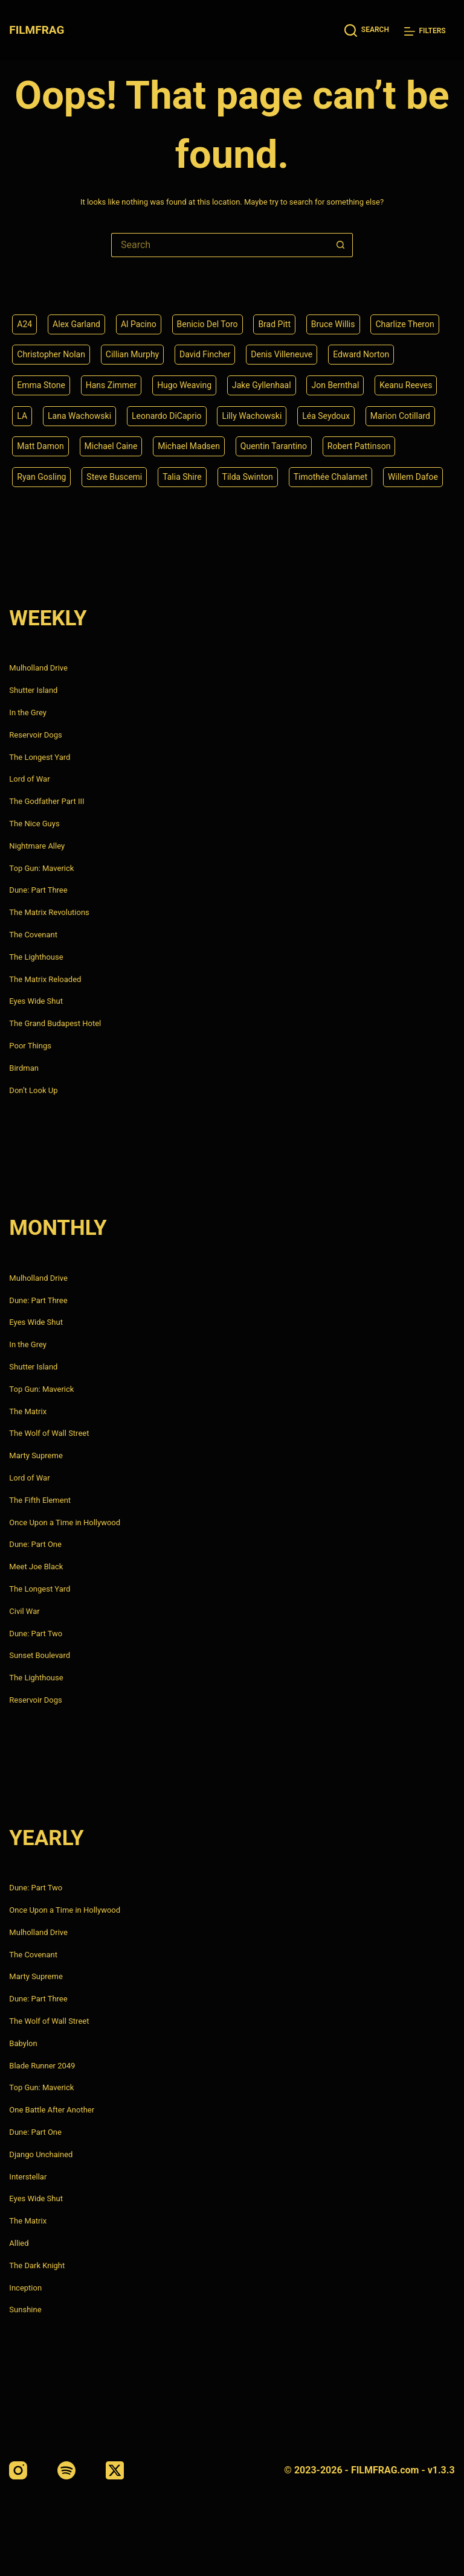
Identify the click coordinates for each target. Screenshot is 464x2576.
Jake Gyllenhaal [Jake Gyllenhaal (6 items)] (261, 385)
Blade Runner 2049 (42, 2065)
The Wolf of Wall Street (49, 1433)
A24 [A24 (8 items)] (24, 324)
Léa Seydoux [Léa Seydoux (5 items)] (326, 416)
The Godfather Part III (46, 801)
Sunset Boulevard (39, 1655)
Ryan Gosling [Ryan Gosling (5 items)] (41, 477)
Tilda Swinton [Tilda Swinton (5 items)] (247, 477)
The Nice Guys (34, 823)
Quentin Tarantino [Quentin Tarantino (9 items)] (273, 446)
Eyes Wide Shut (36, 1001)
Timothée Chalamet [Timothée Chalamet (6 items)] (330, 477)
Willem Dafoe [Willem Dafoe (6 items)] (413, 477)
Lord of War (29, 778)
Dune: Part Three (38, 889)
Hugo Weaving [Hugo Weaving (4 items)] (184, 385)
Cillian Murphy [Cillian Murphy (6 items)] (132, 354)
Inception (25, 2287)
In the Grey (28, 712)
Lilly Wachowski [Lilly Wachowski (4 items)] (252, 416)
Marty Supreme (35, 1455)
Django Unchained (40, 2154)
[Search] (366, 30)
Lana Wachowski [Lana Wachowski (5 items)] (79, 416)
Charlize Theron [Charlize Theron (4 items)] (404, 324)
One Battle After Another (51, 2109)
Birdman (24, 1068)
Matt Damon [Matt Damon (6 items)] (40, 446)
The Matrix (28, 1411)
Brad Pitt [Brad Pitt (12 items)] (274, 324)
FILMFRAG (36, 30)
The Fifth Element (40, 1500)
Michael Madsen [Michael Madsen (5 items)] (189, 446)
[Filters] (425, 31)
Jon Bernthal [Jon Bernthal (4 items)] (335, 385)
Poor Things (30, 1045)
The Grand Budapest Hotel (55, 1023)
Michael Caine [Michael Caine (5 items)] (111, 446)
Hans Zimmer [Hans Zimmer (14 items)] (111, 385)
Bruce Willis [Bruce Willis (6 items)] (333, 324)
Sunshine (25, 2309)
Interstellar (28, 2176)
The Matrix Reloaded (45, 979)
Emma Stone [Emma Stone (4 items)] (41, 385)
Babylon (23, 2043)
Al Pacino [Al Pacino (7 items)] (138, 324)
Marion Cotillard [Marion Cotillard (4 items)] (400, 416)
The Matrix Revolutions (49, 912)
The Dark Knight (37, 2265)
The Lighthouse (36, 956)
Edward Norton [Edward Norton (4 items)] (361, 354)
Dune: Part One (35, 1544)
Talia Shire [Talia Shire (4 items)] (182, 477)
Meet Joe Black (36, 1566)
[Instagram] (18, 2470)
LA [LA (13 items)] (22, 416)
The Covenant (33, 934)
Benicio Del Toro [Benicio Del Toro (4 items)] (207, 324)
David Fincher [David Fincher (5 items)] (204, 354)
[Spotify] (66, 2470)
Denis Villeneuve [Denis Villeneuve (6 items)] (281, 354)
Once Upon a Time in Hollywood (64, 1522)
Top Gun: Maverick (41, 868)
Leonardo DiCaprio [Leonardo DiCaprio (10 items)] (167, 416)
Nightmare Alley (37, 845)
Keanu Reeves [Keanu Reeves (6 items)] (405, 385)
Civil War (24, 1611)
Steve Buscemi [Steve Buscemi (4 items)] (114, 477)
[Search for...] (220, 245)
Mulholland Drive (38, 667)
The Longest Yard (39, 757)
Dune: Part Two (35, 1633)
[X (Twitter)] (115, 2470)
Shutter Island (33, 690)
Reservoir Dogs (35, 734)
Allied (18, 2243)
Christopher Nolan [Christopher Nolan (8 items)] (51, 354)
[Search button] (341, 245)
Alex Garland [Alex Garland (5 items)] (76, 324)
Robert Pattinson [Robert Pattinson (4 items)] (359, 446)
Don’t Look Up (33, 1090)
